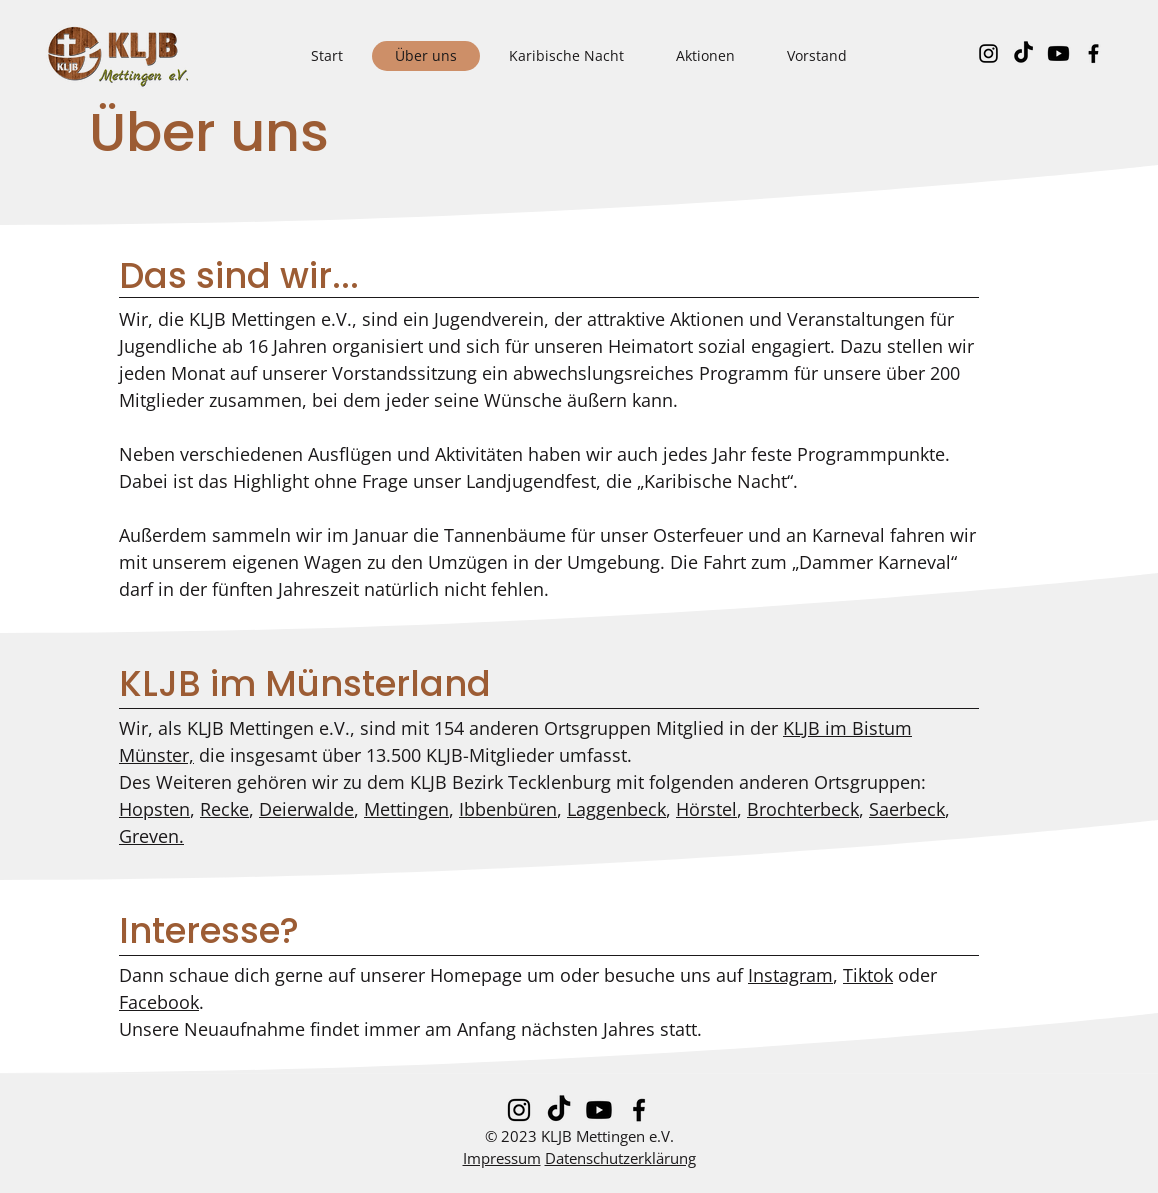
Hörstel (706, 809)
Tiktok (868, 975)
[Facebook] (1093, 53)
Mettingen (406, 809)
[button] (705, 56)
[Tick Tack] (1023, 53)
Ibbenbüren (508, 809)
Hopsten (154, 809)
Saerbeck (907, 809)
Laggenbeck (616, 809)
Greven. (151, 836)
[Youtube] (1058, 53)
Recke (224, 809)
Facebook (159, 1002)
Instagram (790, 975)
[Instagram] (988, 53)
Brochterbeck (803, 809)
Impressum (502, 1158)
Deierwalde (306, 809)
